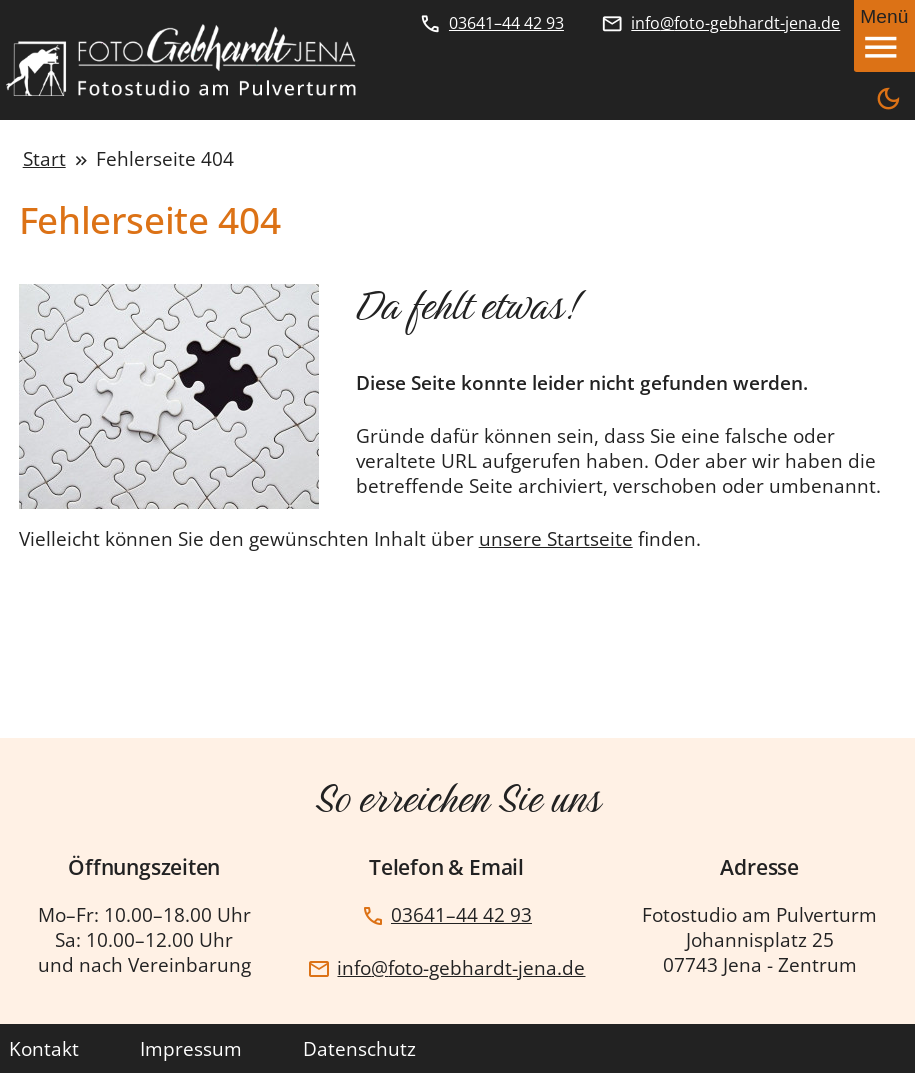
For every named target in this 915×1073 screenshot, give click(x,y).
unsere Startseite (556, 538)
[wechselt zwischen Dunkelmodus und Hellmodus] (888, 100)
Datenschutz (359, 1048)
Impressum (191, 1048)
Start (44, 158)
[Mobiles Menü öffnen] (884, 36)
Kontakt (44, 1048)
